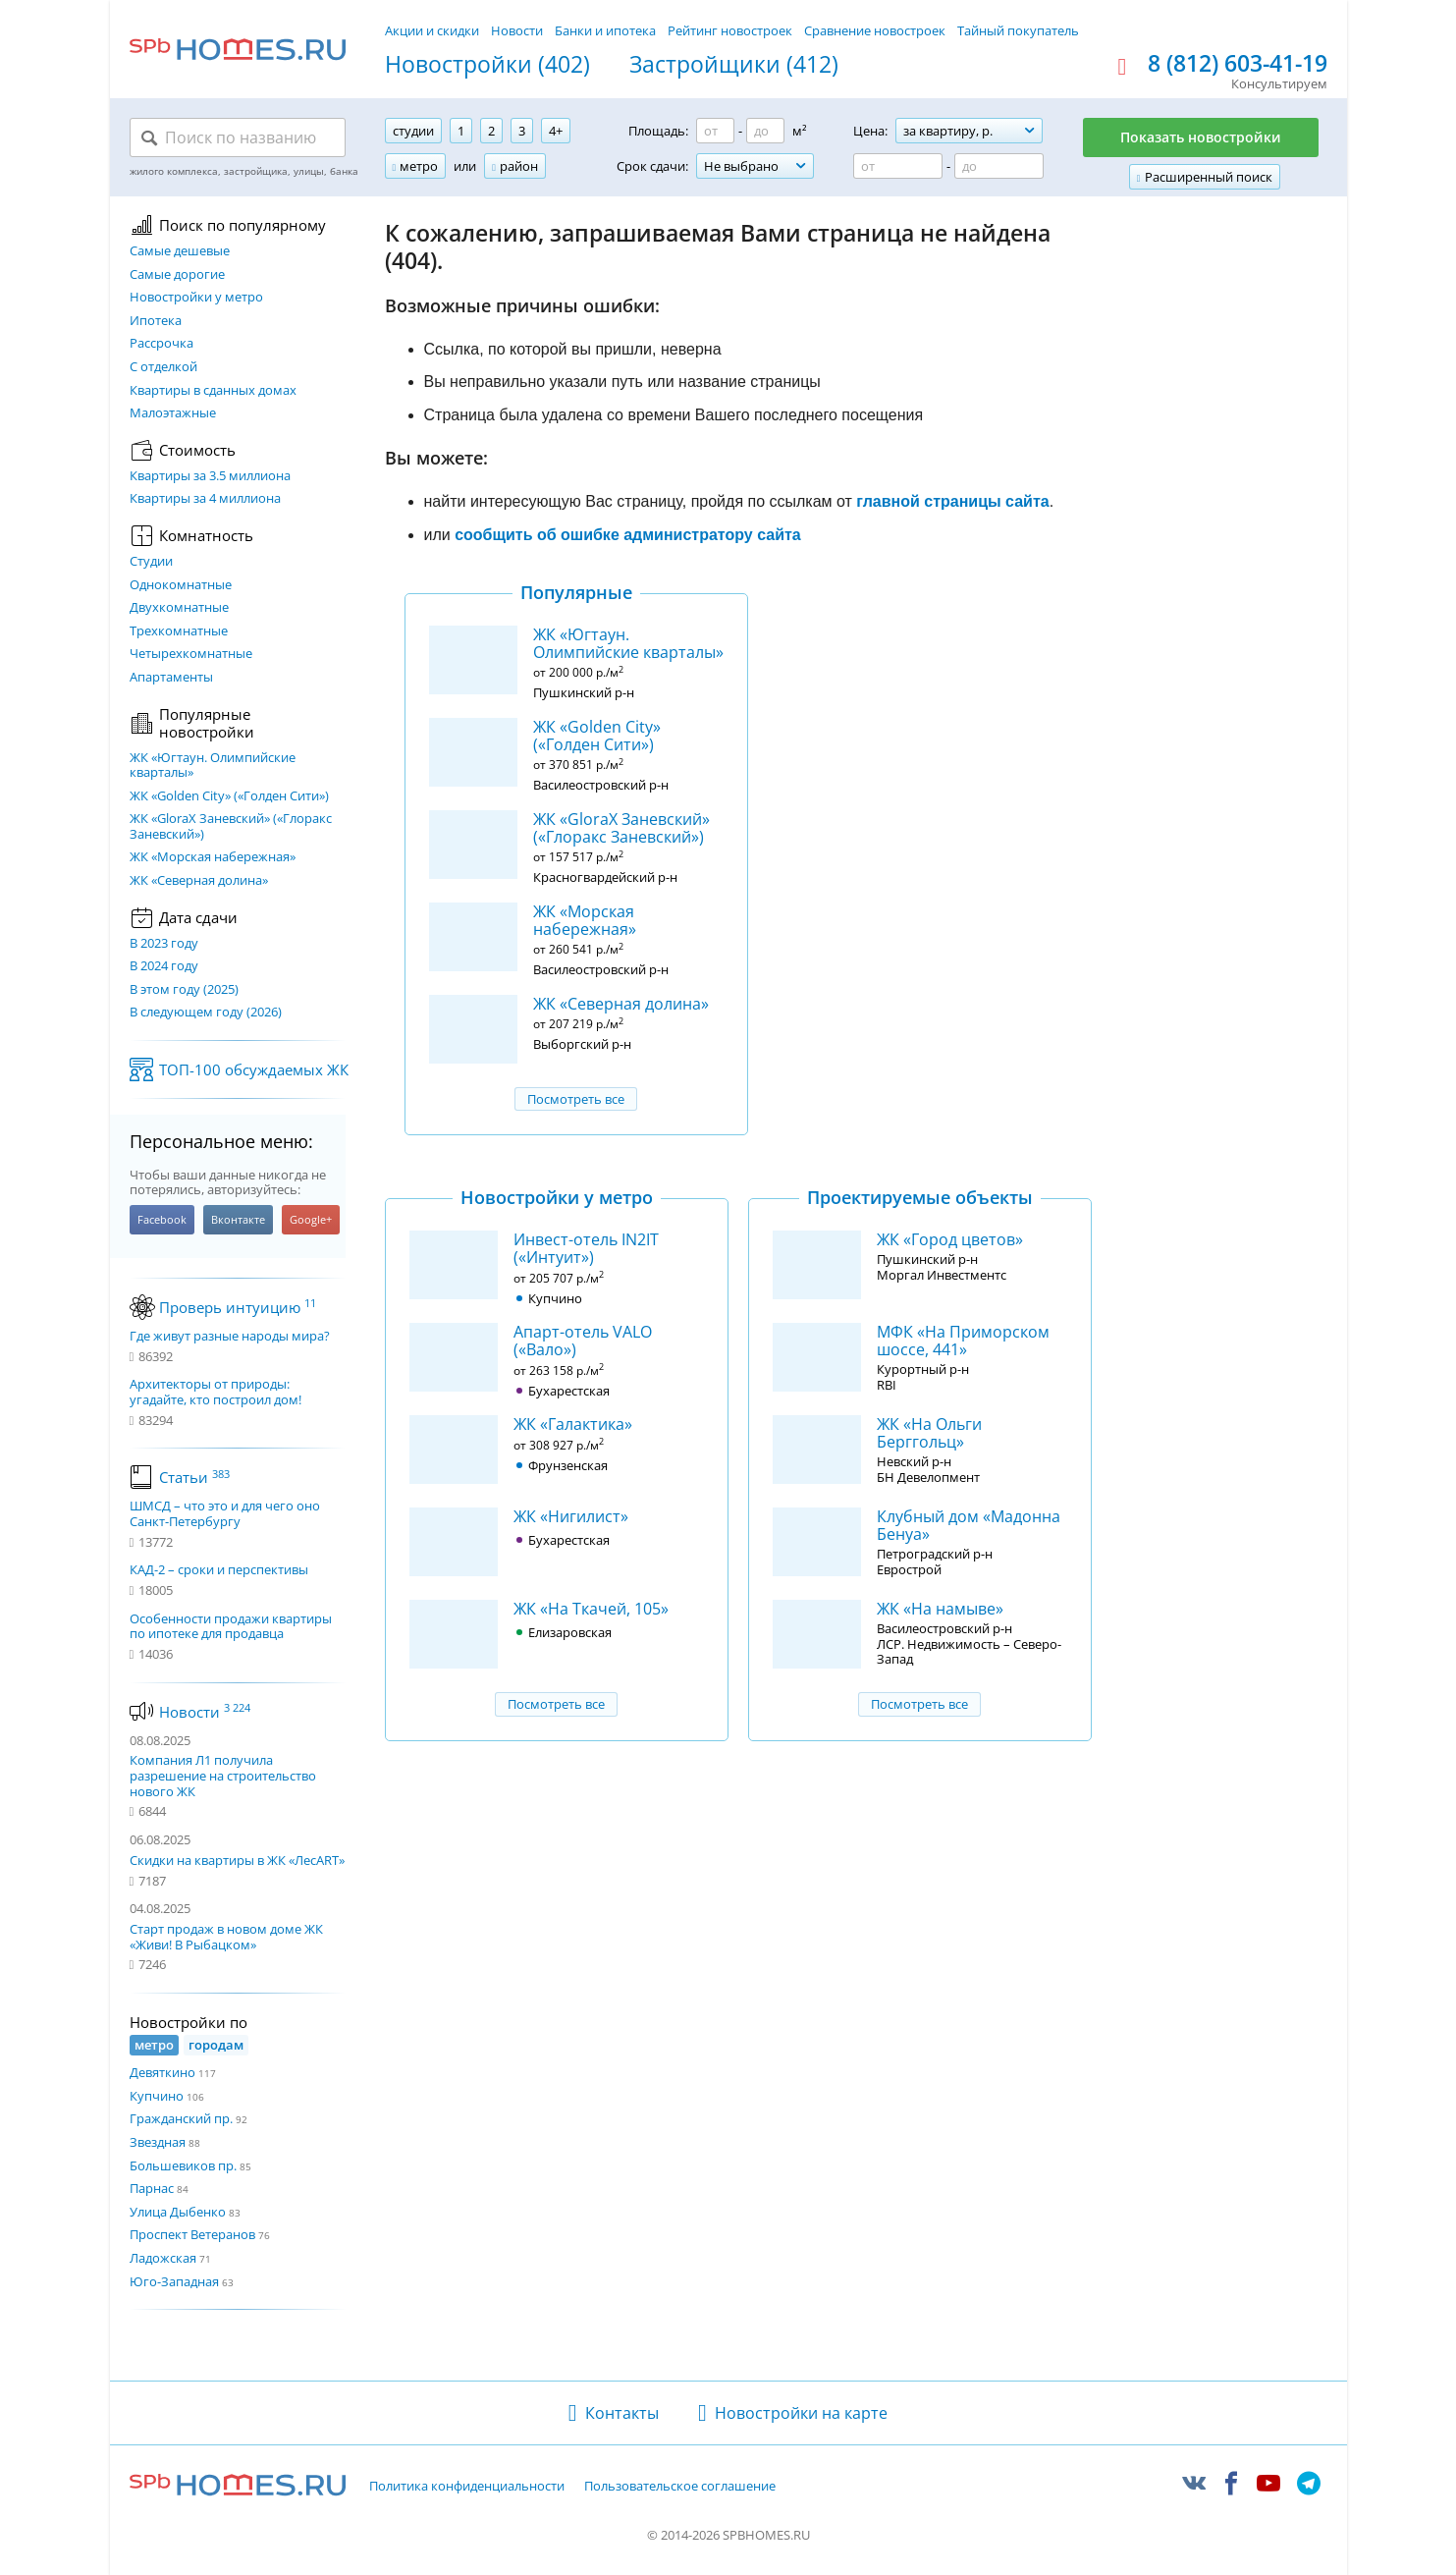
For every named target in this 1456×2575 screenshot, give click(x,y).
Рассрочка (161, 344)
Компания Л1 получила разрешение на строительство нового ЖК (223, 1775)
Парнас (152, 2188)
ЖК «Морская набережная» (213, 857)
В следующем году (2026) (206, 1012)
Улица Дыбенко (178, 2211)
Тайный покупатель (1018, 30)
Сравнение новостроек (874, 30)
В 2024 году (164, 966)
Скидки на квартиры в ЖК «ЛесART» (237, 1860)
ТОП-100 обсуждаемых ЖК (254, 1069)
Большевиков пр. (183, 2165)
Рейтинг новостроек (730, 30)
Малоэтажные (173, 413)
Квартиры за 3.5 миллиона (210, 476)
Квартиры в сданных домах (213, 391)
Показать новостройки (1200, 137)
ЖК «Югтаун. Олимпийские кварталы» (213, 765)
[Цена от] (898, 166)
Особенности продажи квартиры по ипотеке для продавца (231, 1627)
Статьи (194, 1477)
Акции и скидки (432, 30)
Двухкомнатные (179, 608)
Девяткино (162, 2072)
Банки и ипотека (605, 30)
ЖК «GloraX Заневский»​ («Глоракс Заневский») (231, 826)
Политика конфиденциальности (467, 2486)
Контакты (622, 2413)
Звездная (158, 2142)
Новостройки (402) (487, 65)
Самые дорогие (177, 275)
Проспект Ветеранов (192, 2234)
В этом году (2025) (184, 990)
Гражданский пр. (181, 2118)
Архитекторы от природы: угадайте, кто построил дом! (215, 1392)
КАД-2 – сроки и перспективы (219, 1570)
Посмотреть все (575, 1099)
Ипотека (156, 321)
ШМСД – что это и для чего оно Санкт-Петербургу (225, 1514)
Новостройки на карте (801, 2413)
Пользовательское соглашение (680, 2486)
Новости (517, 30)
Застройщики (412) (733, 65)
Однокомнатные (181, 585)
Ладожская (163, 2258)
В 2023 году (164, 944)
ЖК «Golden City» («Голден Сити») (229, 796)
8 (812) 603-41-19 (1237, 64)
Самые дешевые (180, 251)
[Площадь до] (765, 130)
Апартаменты (171, 677)
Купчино (157, 2096)
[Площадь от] (715, 130)
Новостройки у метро (196, 297)
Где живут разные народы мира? (230, 1336)
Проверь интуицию (237, 1307)
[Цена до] (999, 166)
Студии (151, 562)
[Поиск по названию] (238, 137)
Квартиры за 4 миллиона (205, 499)
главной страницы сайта (952, 501)
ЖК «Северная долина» (199, 881)
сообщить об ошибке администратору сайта (628, 534)
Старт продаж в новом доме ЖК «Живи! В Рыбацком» (226, 1936)
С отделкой (163, 367)
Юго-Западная (174, 2281)
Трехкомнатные (179, 631)
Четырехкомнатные (191, 654)
